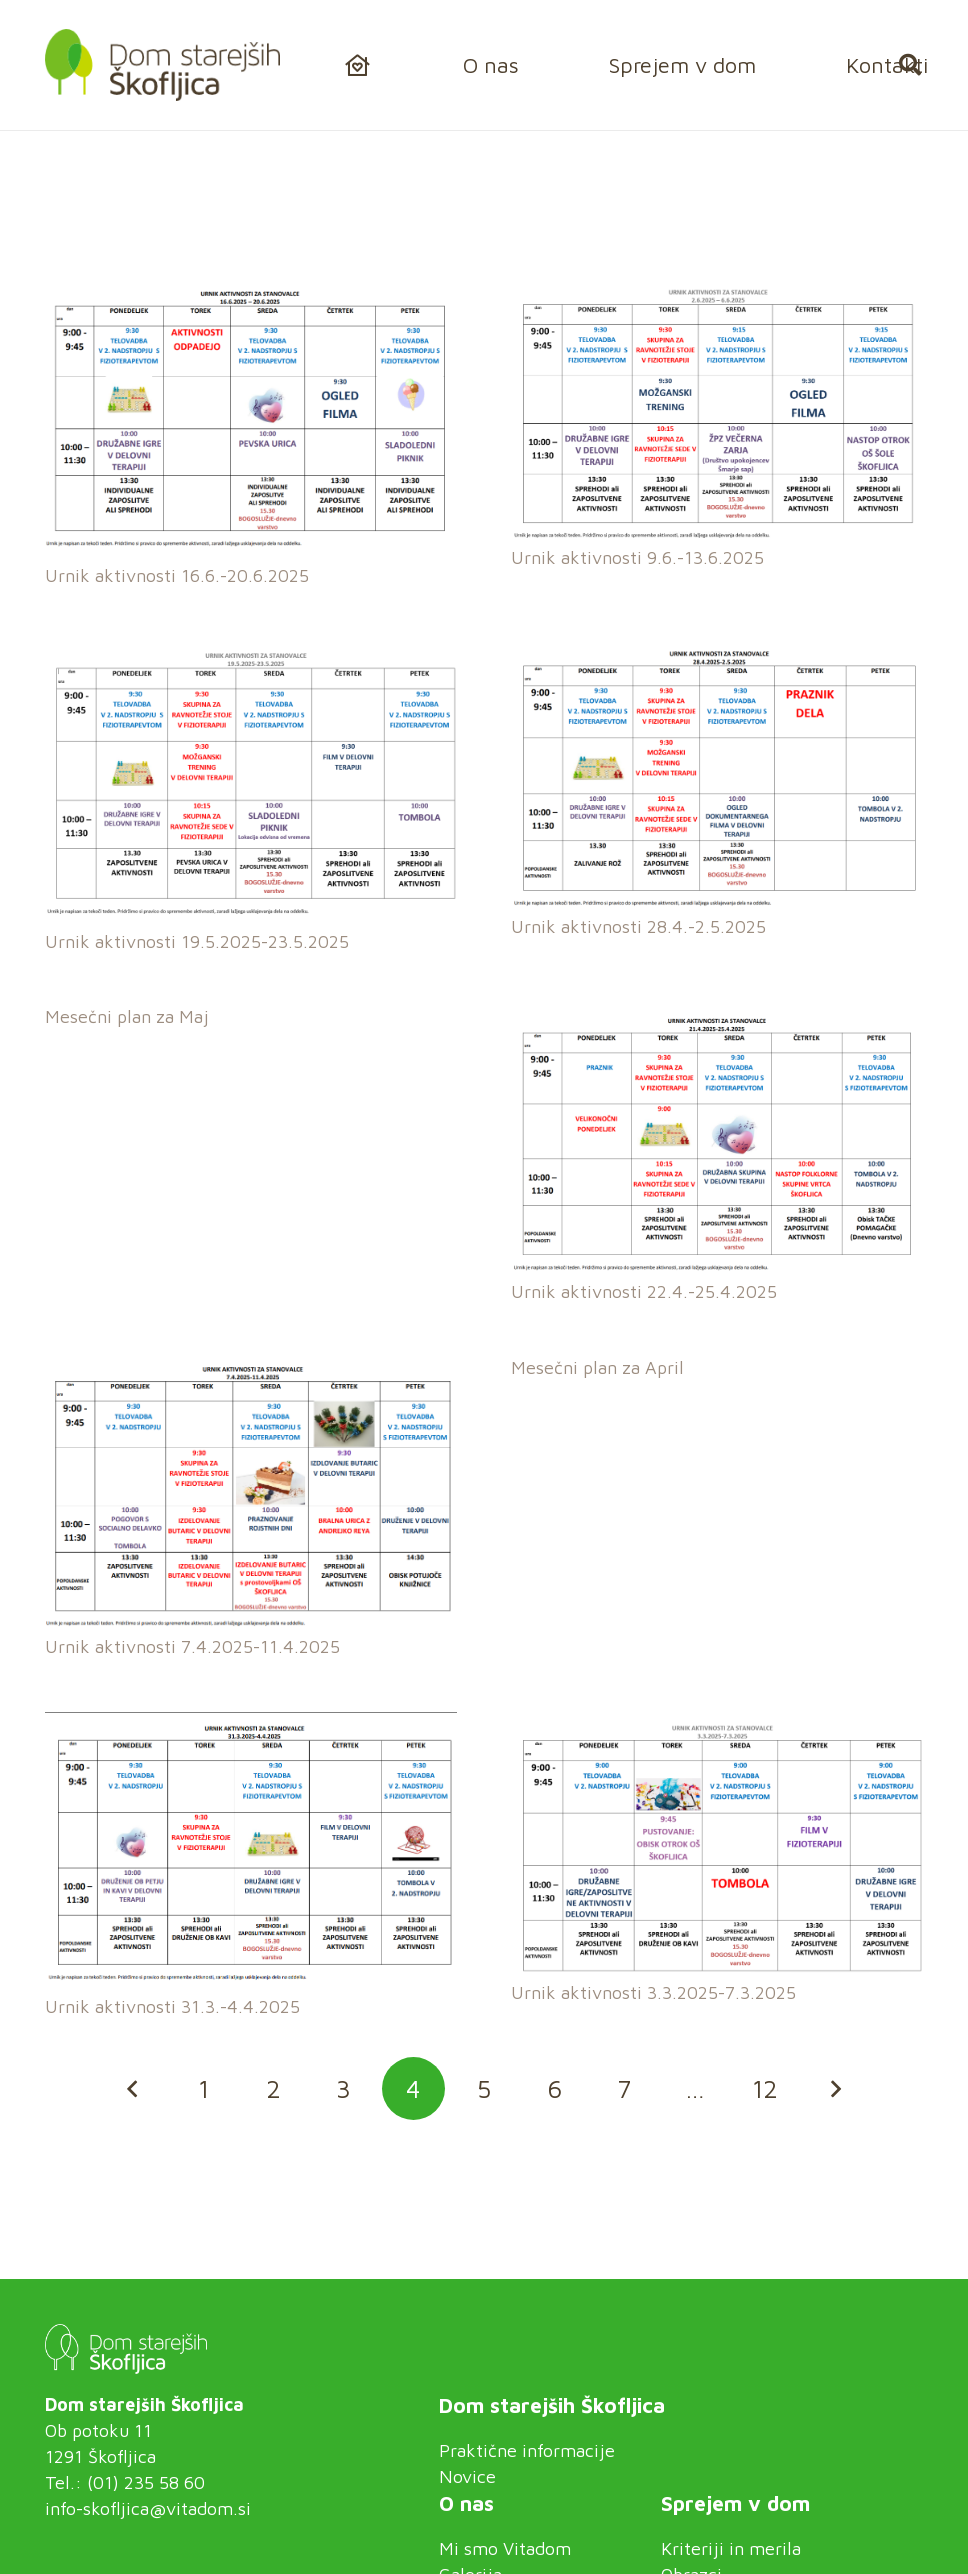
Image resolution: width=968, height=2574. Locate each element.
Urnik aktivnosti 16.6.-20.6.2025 (177, 576)
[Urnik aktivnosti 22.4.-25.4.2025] (717, 1019)
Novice (467, 2476)
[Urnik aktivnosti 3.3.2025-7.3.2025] (717, 1724)
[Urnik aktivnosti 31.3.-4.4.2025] (251, 1724)
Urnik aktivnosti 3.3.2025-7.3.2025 (653, 1992)
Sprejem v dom (735, 2503)
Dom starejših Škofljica (552, 2405)
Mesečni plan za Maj (127, 1017)
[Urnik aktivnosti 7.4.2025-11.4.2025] (251, 1369)
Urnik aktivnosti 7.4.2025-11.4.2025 (192, 1647)
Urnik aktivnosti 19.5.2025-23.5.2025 (197, 941)
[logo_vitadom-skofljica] (162, 65)
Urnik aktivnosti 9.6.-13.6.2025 (637, 557)
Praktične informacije (527, 2450)
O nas (466, 2503)
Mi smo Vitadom (505, 2548)
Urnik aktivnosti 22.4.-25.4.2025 (644, 1291)
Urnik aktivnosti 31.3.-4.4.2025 (172, 2007)
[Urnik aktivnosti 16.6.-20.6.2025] (251, 296)
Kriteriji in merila (731, 2548)
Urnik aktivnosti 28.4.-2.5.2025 (638, 927)
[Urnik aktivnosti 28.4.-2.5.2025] (717, 653)
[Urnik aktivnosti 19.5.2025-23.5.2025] (251, 653)
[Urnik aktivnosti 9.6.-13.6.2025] (717, 296)
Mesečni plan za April (597, 1367)
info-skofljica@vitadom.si (148, 2508)
